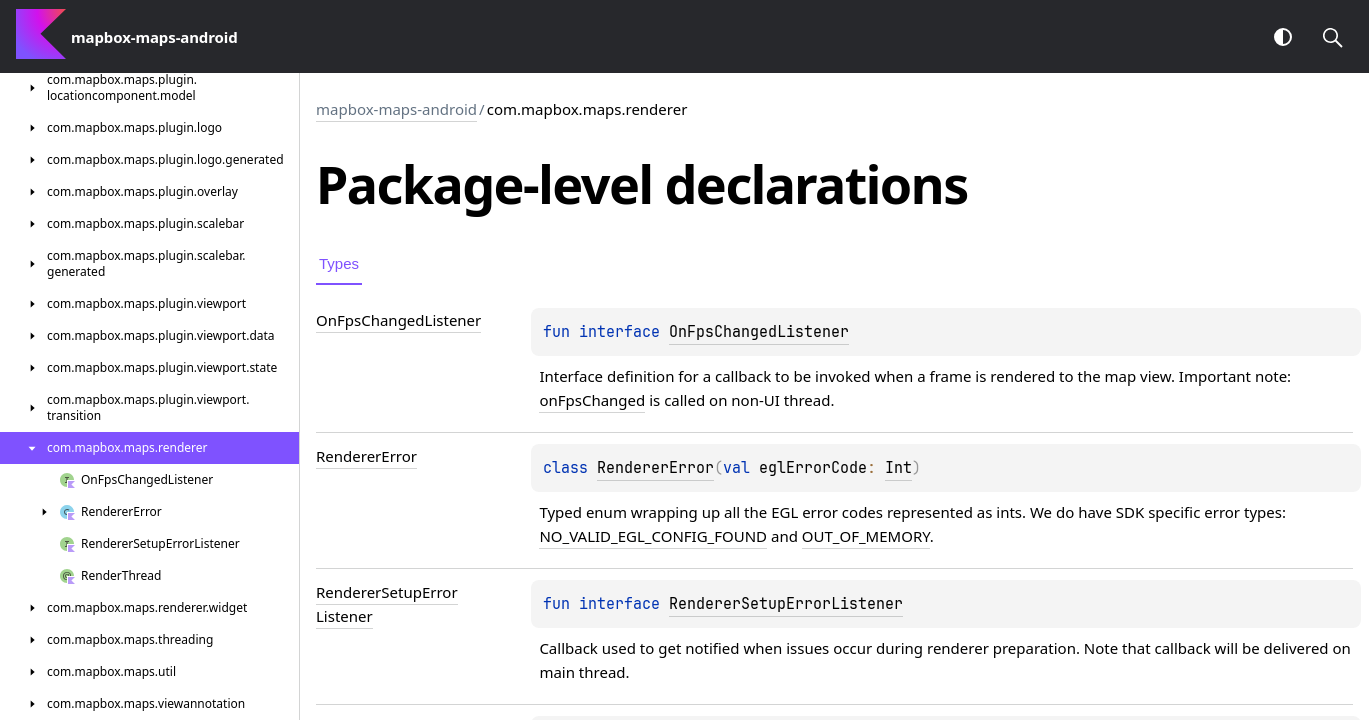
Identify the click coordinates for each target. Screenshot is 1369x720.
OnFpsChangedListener (759, 332)
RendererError (655, 468)
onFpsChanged (592, 400)
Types (339, 263)
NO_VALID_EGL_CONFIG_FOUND (653, 536)
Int (898, 468)
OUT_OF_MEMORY (866, 536)
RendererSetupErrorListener (786, 604)
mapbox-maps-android (396, 109)
